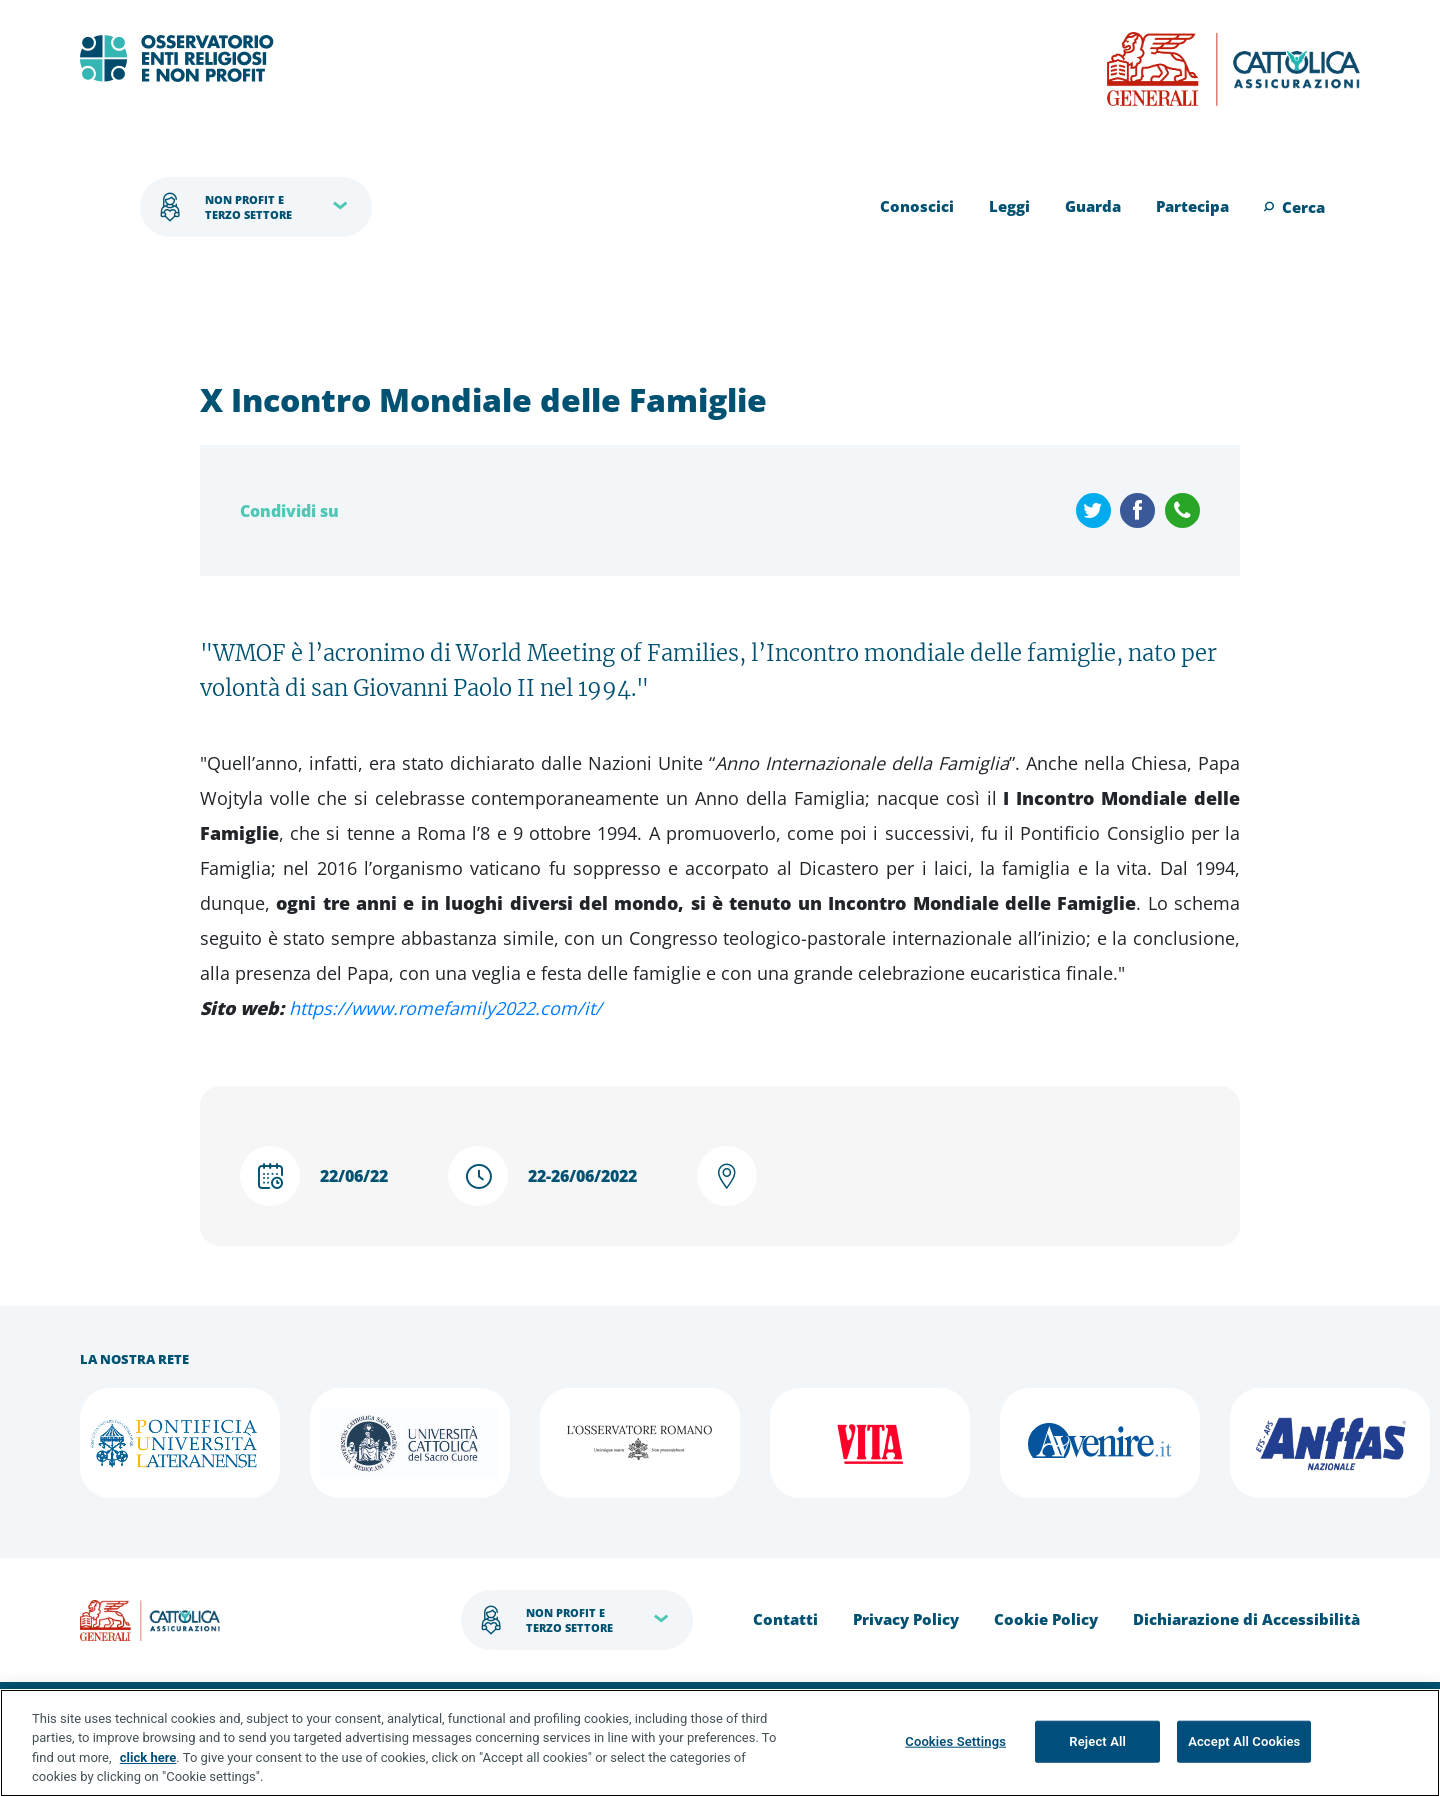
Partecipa (1192, 206)
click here (148, 1757)
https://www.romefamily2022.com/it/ (445, 1008)
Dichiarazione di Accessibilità (1246, 1619)
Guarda (1093, 206)
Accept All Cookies (1244, 1741)
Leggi (1009, 206)
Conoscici (917, 206)
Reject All (1097, 1741)
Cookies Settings (955, 1741)
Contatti (785, 1619)
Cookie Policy (1046, 1619)
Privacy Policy (906, 1619)
